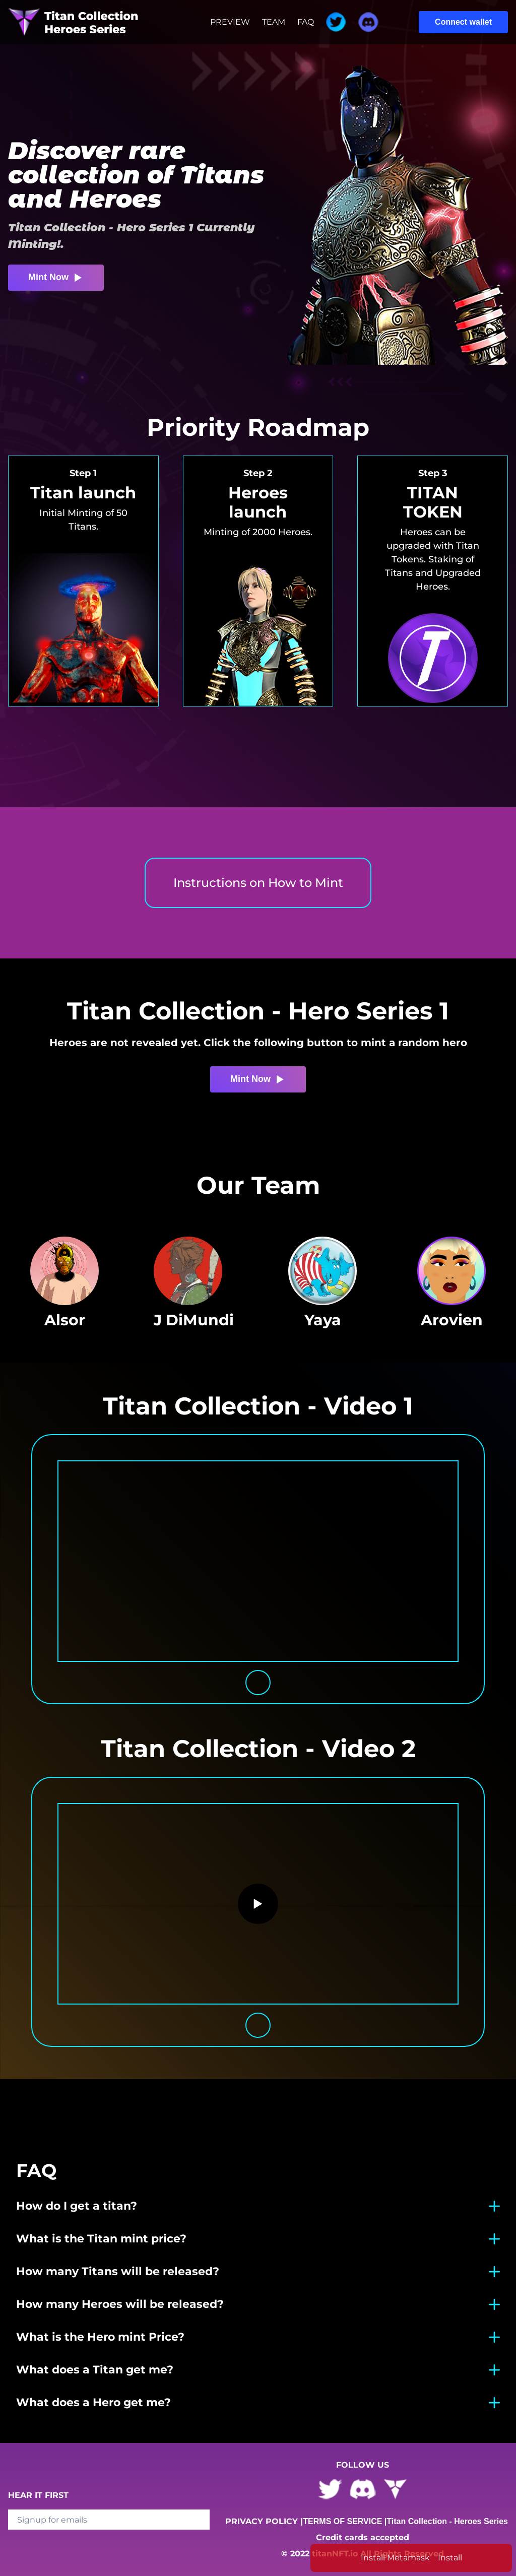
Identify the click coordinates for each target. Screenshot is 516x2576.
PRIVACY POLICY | (264, 2521)
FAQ (305, 22)
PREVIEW (230, 22)
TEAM (273, 22)
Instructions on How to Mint (258, 882)
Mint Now (56, 277)
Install (450, 2557)
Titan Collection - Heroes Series (447, 2521)
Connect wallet (463, 22)
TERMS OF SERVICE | (344, 2521)
